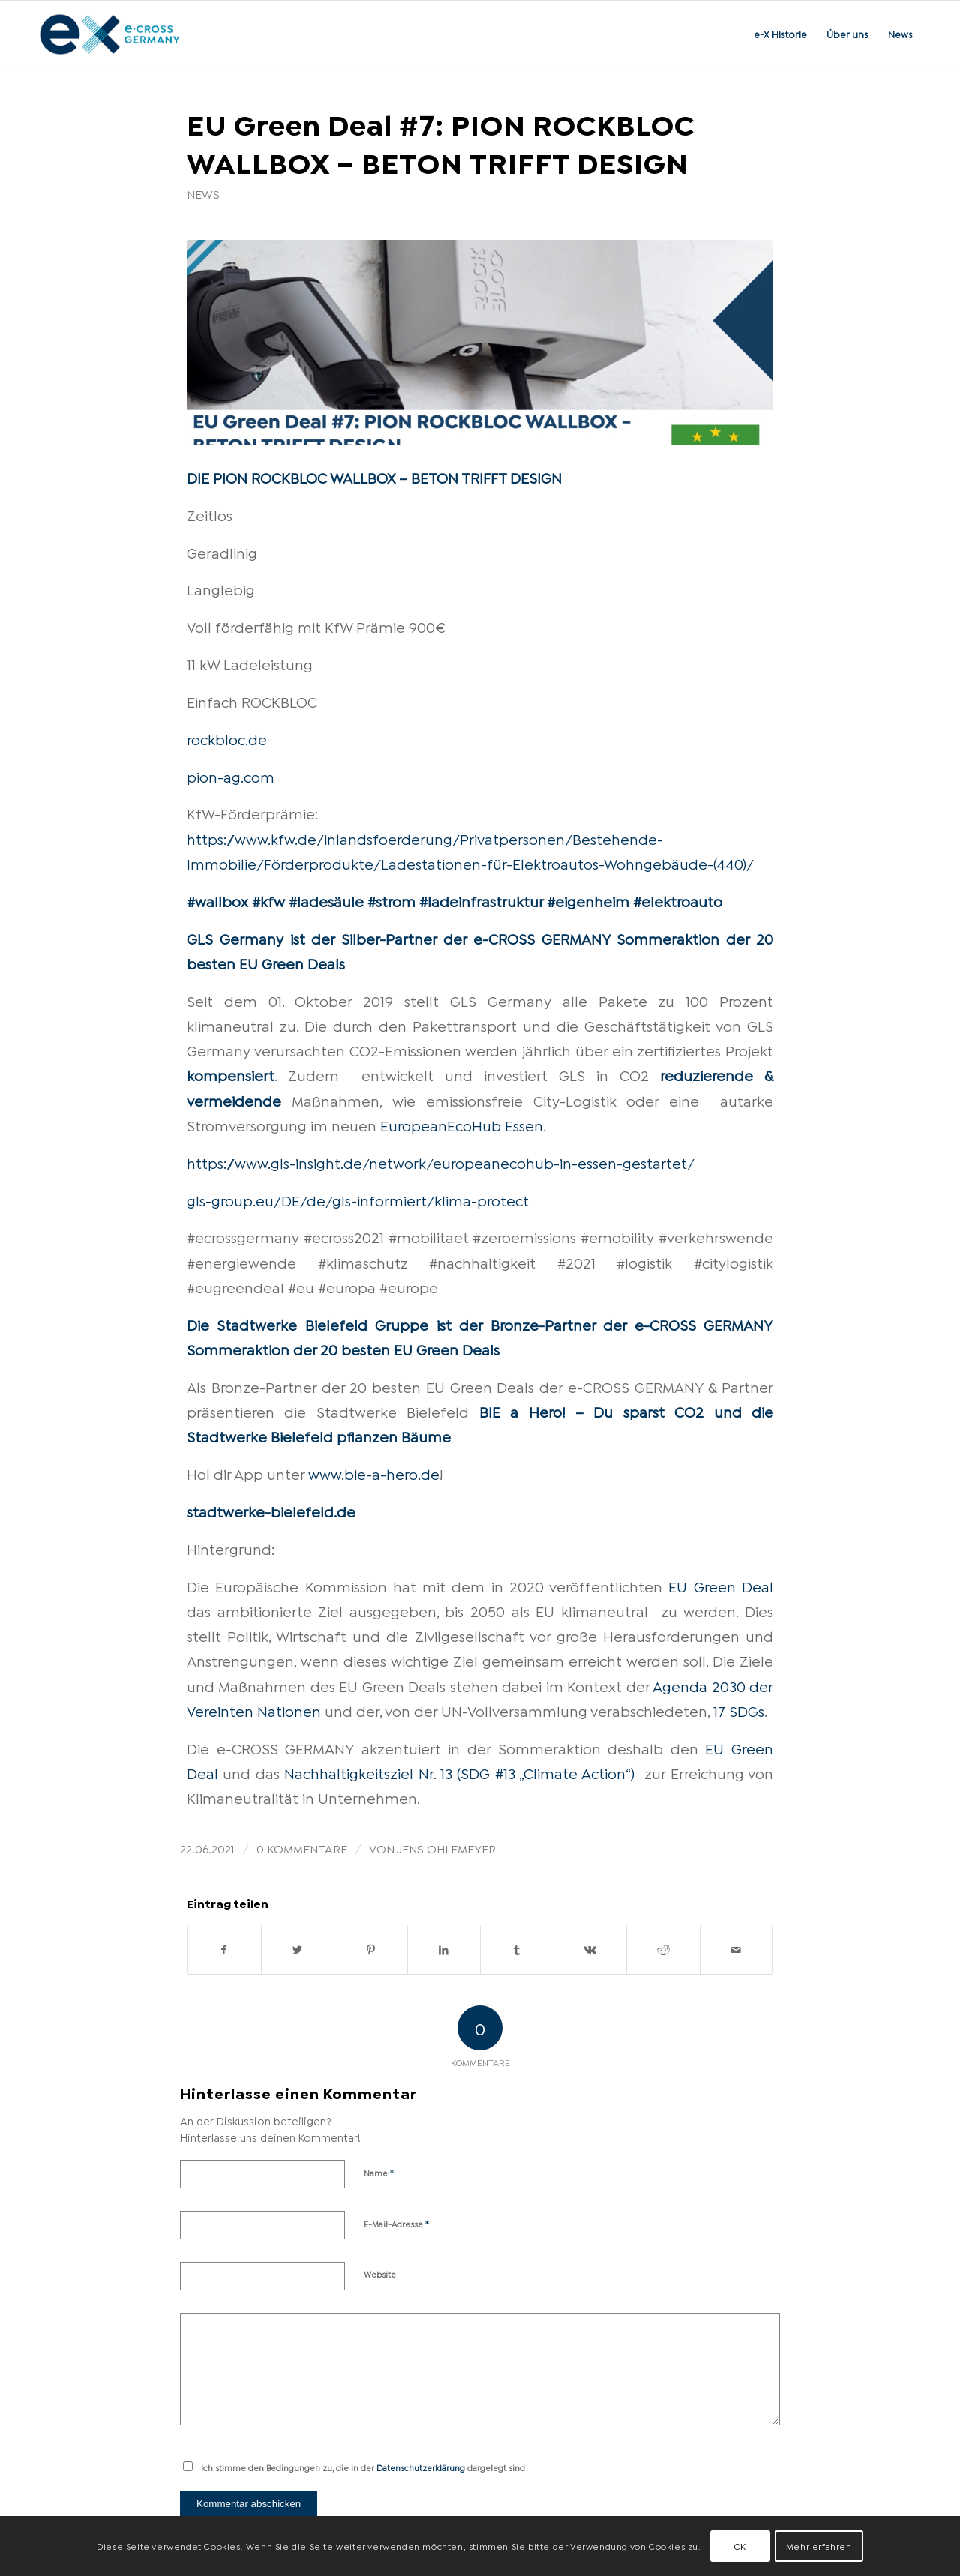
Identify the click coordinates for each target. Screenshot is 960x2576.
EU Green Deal (720, 1586)
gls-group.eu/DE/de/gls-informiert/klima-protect (358, 1200)
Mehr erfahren (819, 2545)
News (203, 193)
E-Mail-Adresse (397, 2223)
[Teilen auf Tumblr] (517, 1949)
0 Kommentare (301, 1848)
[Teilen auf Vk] (590, 1949)
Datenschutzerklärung (420, 2467)
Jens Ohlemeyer (446, 1848)
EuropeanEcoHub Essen (461, 1125)
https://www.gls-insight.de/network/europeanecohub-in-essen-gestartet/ (440, 1162)
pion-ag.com (230, 776)
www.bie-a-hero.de (374, 1473)
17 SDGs (738, 1710)
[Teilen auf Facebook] (224, 1949)
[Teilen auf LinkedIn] (444, 1949)
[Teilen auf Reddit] (663, 1949)
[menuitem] (780, 34)
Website (380, 2274)
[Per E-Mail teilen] (736, 1949)
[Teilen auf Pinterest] (370, 1949)
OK (740, 2545)
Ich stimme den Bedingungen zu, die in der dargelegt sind (363, 2467)
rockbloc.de (227, 738)
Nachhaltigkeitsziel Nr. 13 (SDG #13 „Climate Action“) (459, 1772)
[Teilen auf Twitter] (298, 1949)
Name (379, 2172)
